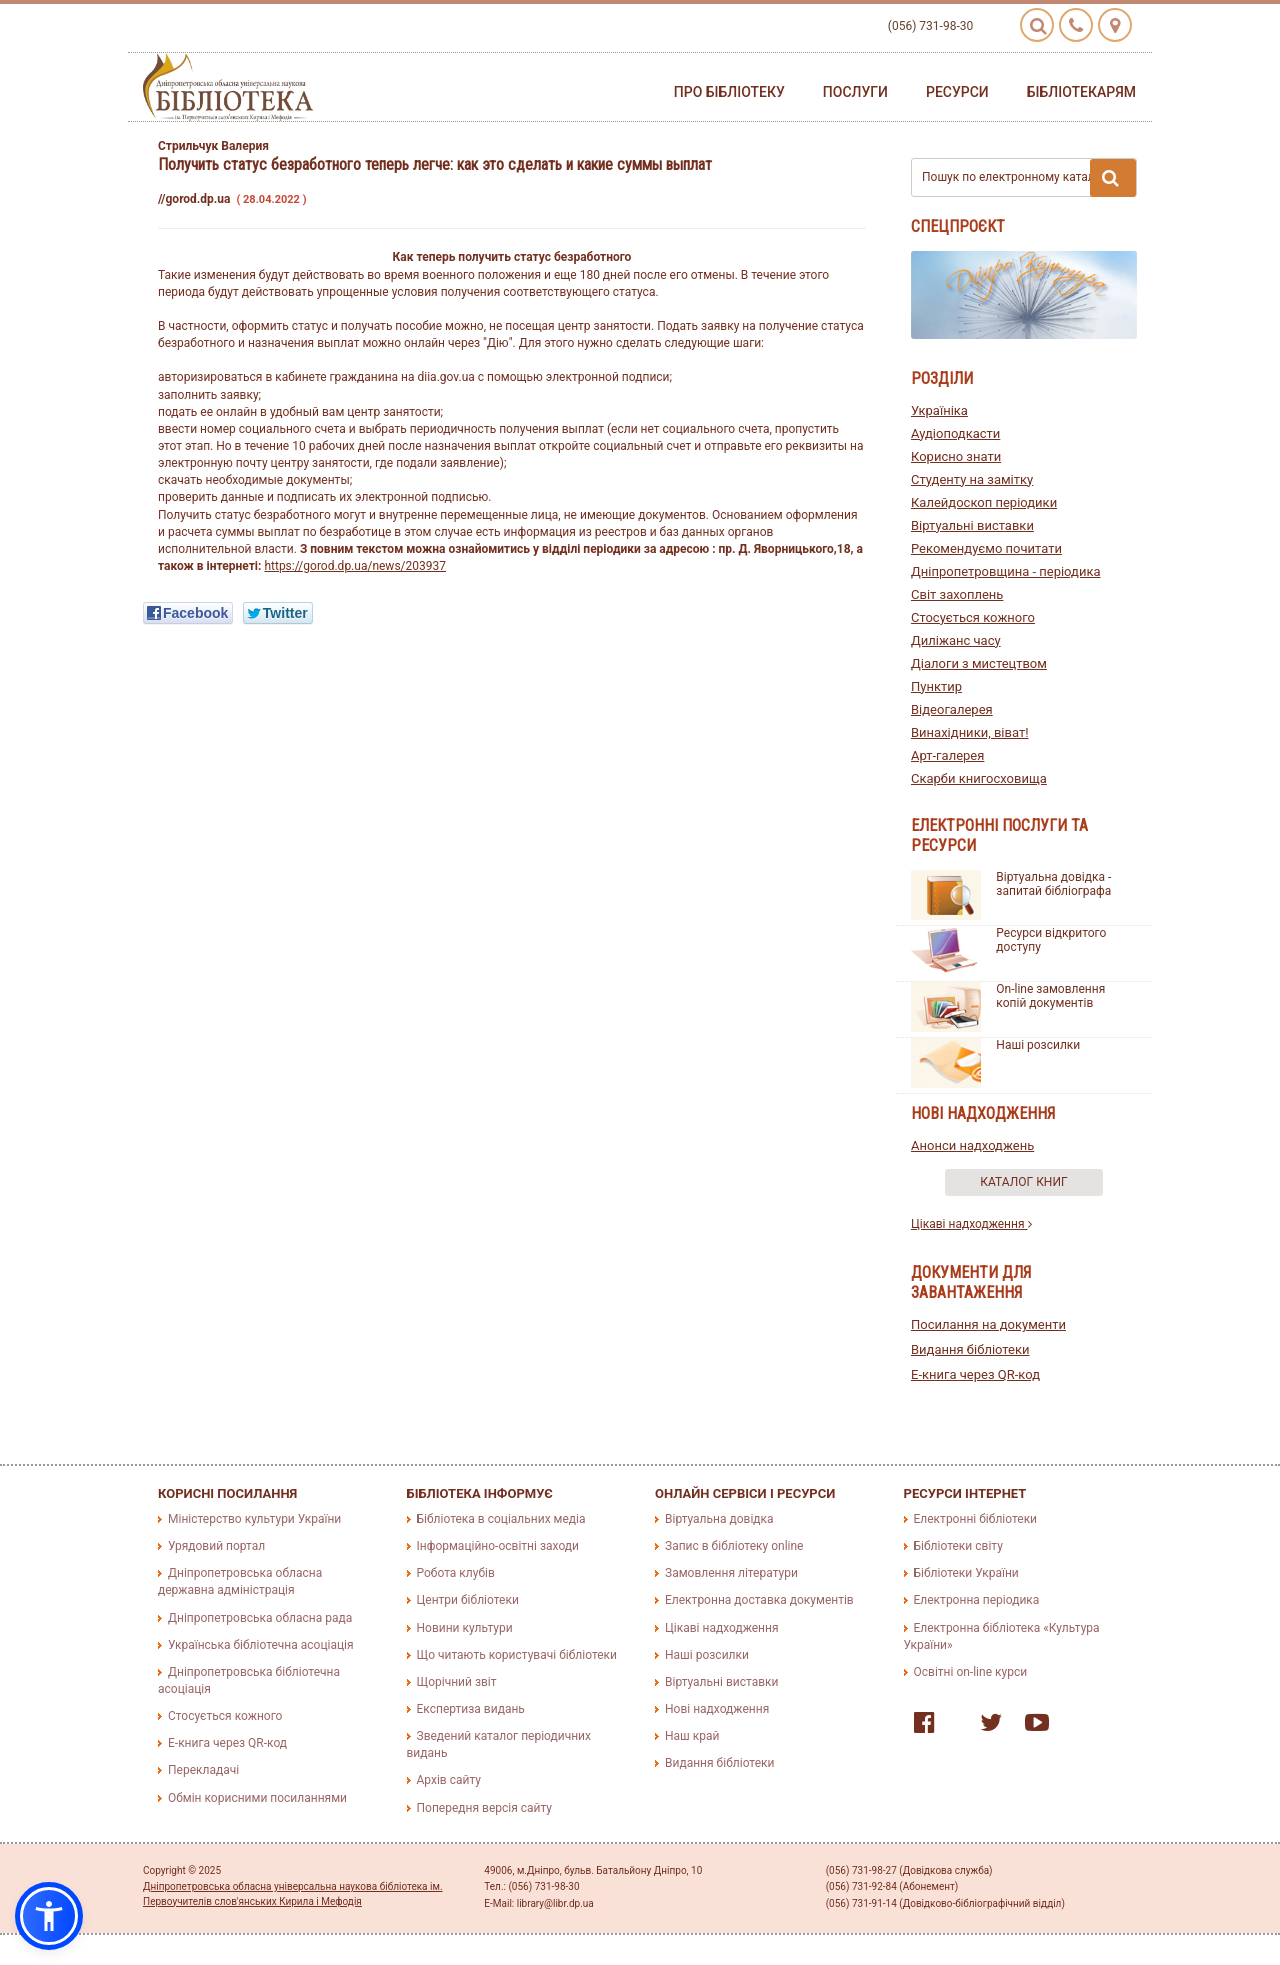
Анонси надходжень (972, 1145)
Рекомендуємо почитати (986, 548)
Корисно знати (956, 456)
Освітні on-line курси (971, 1672)
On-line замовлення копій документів (1050, 996)
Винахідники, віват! (970, 732)
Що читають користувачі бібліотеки (517, 1655)
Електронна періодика (977, 1600)
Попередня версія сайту (485, 1808)
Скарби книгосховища (979, 778)
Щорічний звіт (457, 1682)
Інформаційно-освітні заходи (498, 1546)
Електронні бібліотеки (976, 1519)
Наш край (692, 1736)
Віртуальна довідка (719, 1519)
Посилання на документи (988, 1324)
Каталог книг (1023, 1182)
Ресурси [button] (957, 92)
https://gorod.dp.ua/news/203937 (355, 566)
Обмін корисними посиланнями (257, 1798)
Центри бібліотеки (468, 1600)
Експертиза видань (471, 1709)
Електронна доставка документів (759, 1600)
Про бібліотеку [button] (729, 92)
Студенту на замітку (972, 479)
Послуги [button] (855, 92)
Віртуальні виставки (972, 525)
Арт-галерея (947, 755)
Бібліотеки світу (958, 1546)
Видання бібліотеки (970, 1349)
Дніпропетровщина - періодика (1006, 571)
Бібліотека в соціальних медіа (501, 1519)
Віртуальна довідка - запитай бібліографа (1053, 884)
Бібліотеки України (966, 1573)
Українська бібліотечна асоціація (261, 1645)
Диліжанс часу (956, 640)
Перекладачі (203, 1770)
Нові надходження (717, 1709)
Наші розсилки (1038, 1045)
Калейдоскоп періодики (984, 502)
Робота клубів (456, 1573)
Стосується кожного (973, 617)
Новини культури (465, 1628)
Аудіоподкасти (955, 433)
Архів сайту (449, 1780)
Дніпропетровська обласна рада (260, 1618)
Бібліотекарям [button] (1081, 92)
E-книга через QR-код (975, 1374)
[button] (49, 1916)
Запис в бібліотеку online (734, 1546)
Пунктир (936, 686)
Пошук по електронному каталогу (1029, 178)
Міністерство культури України (254, 1519)
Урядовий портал (216, 1546)
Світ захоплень (957, 594)
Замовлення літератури (731, 1573)
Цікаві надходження (971, 1224)
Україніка (939, 410)
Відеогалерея (952, 709)
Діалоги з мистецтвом (979, 663)
